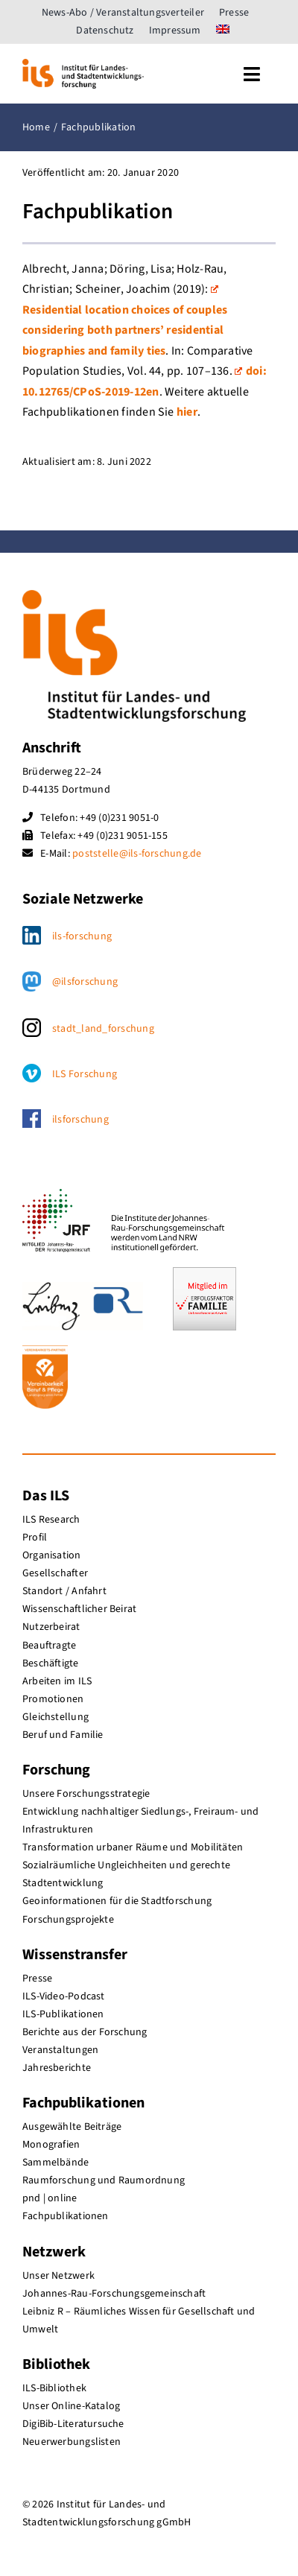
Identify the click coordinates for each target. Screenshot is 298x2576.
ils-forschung (82, 936)
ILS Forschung (84, 1074)
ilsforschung (80, 1119)
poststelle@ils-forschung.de (136, 853)
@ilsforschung (85, 981)
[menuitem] (222, 30)
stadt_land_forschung (103, 1028)
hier (187, 412)
